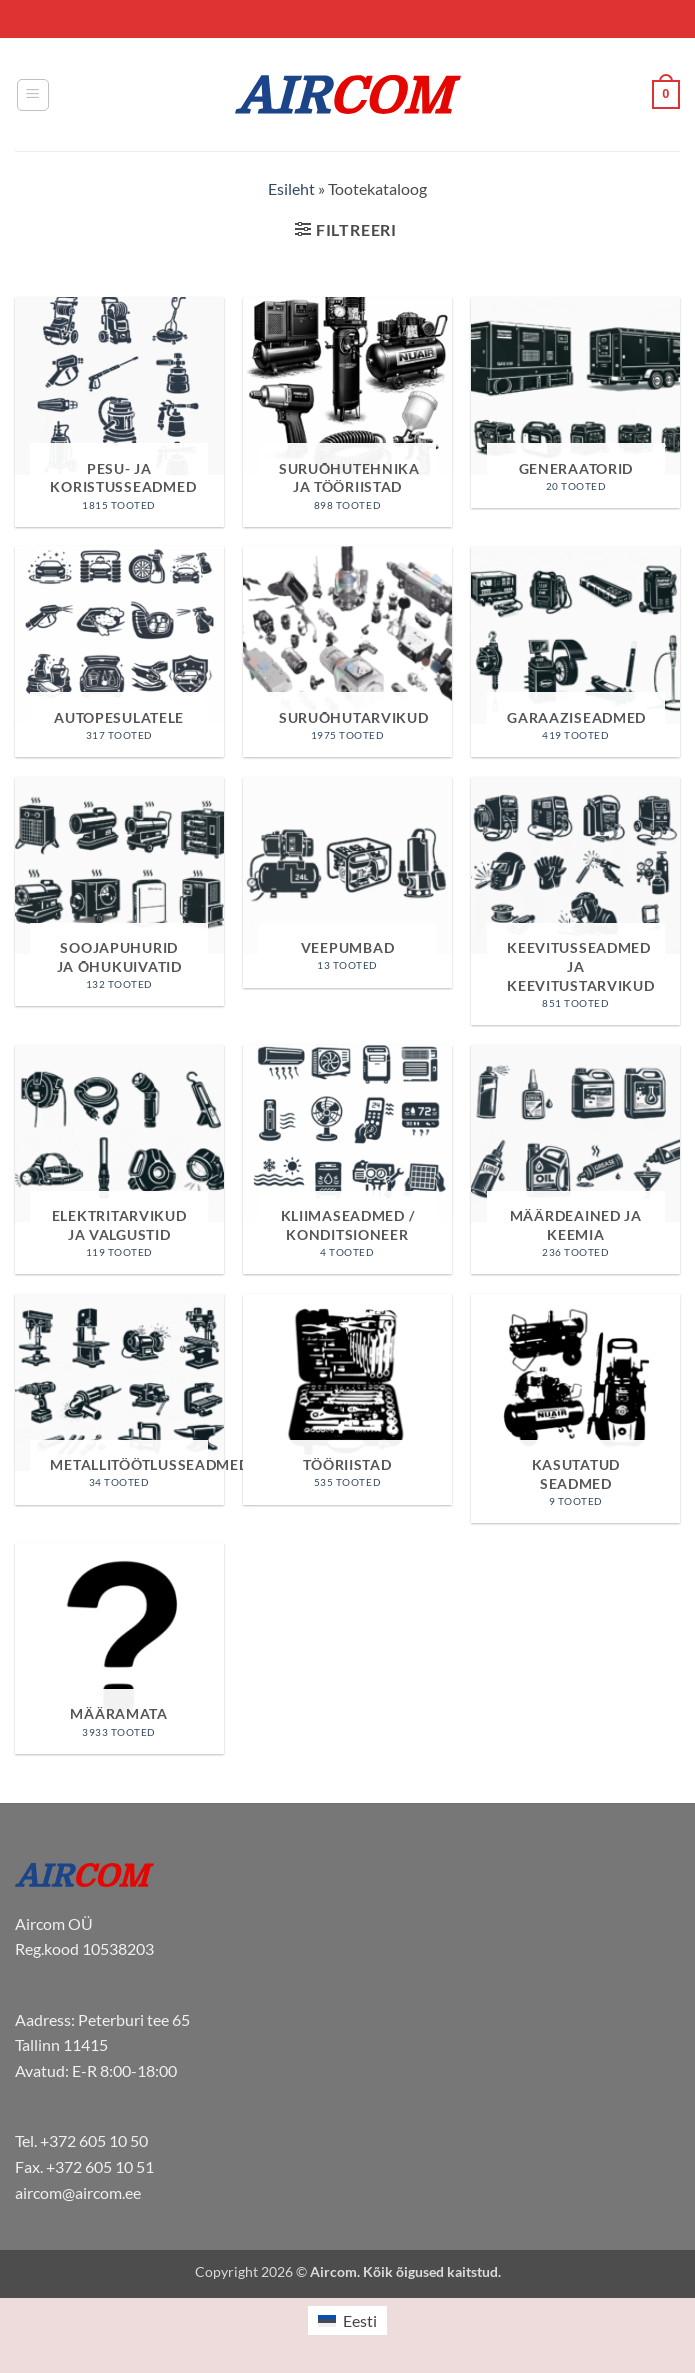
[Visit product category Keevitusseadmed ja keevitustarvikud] (575, 901)
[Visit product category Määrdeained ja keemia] (575, 1160)
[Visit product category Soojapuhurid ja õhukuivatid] (119, 892)
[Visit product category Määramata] (119, 1648)
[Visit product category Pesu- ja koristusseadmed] (119, 412)
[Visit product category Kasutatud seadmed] (575, 1409)
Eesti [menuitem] (360, 2320)
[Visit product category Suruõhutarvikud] (347, 651)
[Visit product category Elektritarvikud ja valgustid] (119, 1160)
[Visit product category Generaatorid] (575, 402)
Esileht (291, 188)
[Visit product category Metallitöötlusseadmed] (119, 1399)
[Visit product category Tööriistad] (347, 1399)
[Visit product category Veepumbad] (347, 882)
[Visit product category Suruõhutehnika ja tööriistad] (347, 412)
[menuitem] (347, 2320)
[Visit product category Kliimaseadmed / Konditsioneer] (347, 1160)
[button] (33, 95)
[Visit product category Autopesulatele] (119, 651)
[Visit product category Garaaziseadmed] (575, 651)
